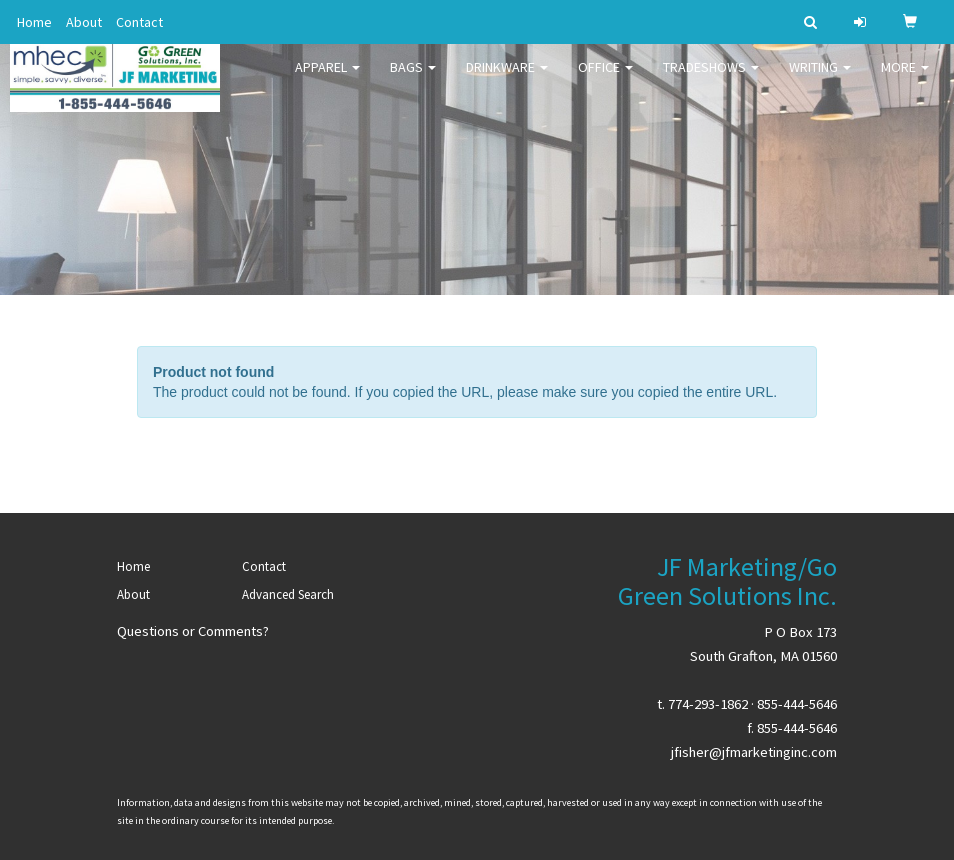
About (84, 22)
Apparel (327, 80)
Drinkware (507, 80)
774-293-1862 (708, 704)
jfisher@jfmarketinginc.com (754, 752)
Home (34, 22)
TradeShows (711, 80)
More (905, 80)
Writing (820, 80)
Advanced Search (288, 594)
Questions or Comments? (193, 631)
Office (605, 80)
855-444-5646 (797, 704)
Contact (139, 22)
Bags (413, 80)
